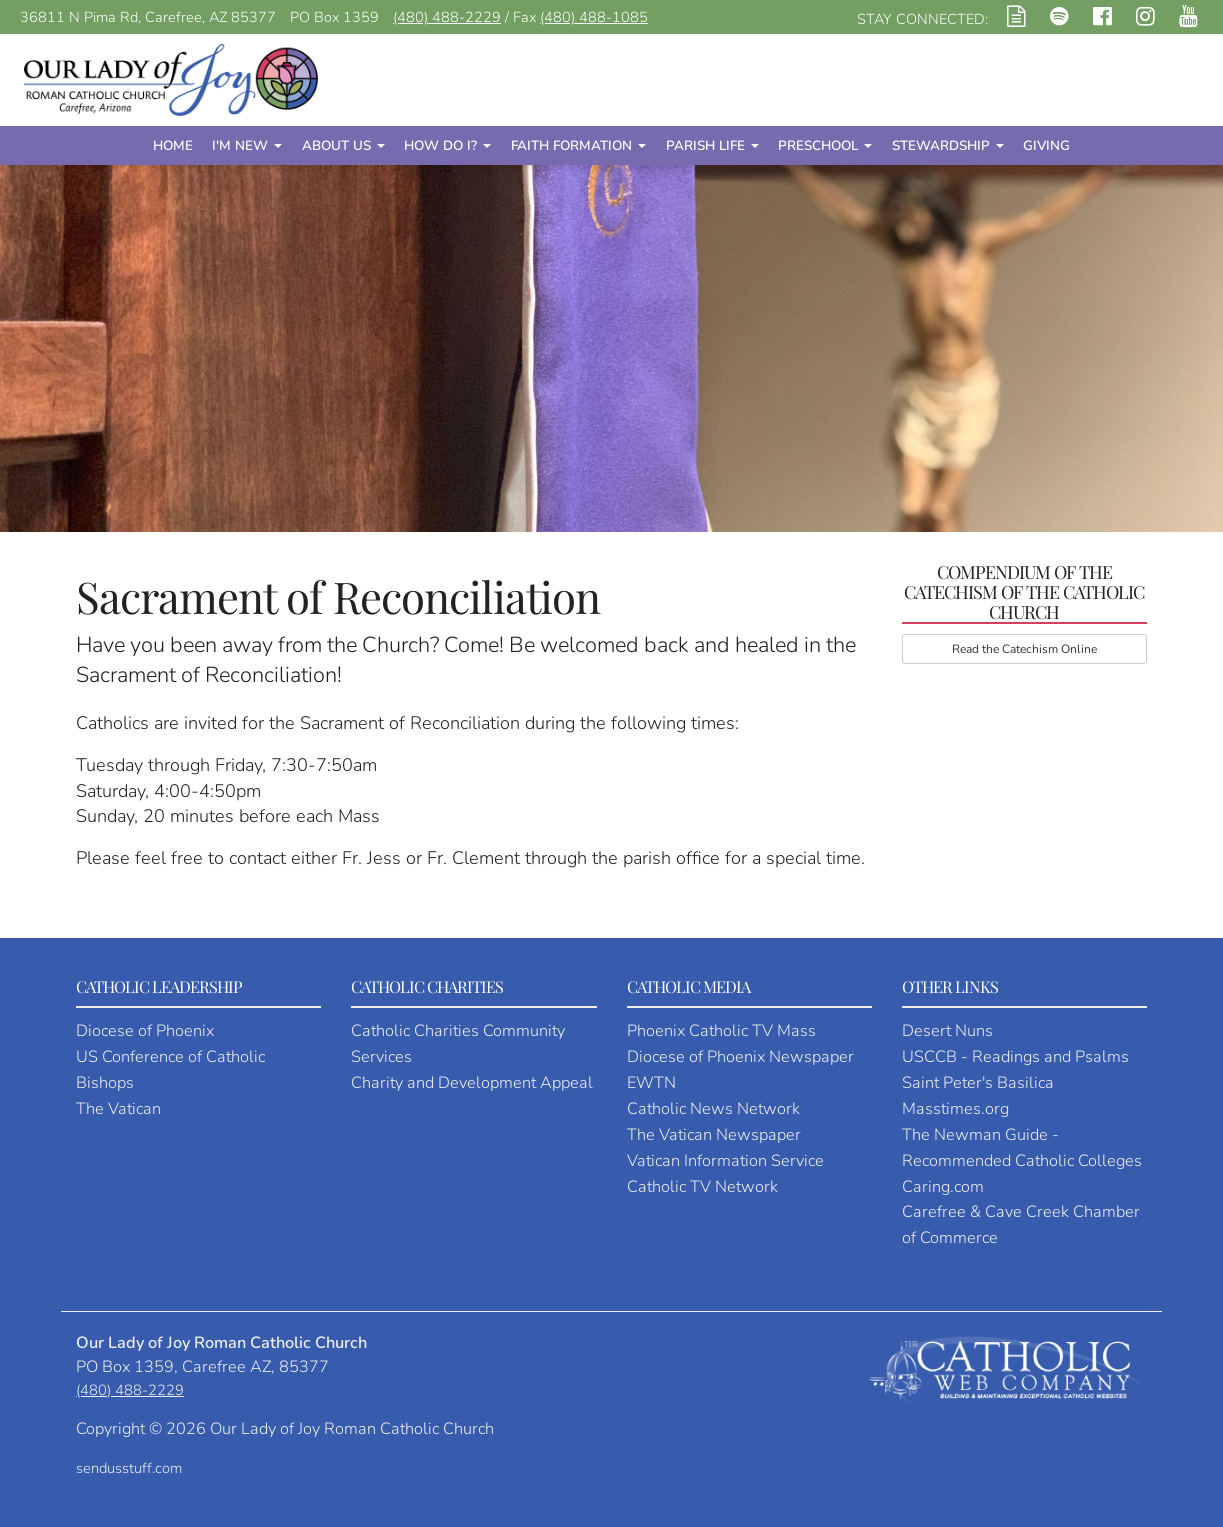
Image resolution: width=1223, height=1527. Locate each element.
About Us (343, 145)
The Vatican (118, 1109)
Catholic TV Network (702, 1187)
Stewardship (948, 145)
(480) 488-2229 (447, 17)
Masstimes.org (955, 1109)
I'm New (247, 145)
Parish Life (712, 145)
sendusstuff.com (129, 1468)
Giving (1046, 145)
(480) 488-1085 (594, 17)
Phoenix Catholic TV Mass (721, 1031)
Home (173, 145)
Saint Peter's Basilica (978, 1083)
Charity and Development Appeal (472, 1083)
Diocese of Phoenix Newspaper (740, 1057)
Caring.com (943, 1187)
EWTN (651, 1083)
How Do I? (447, 145)
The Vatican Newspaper (714, 1135)
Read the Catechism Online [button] (1024, 649)
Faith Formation (578, 145)
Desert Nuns (947, 1031)
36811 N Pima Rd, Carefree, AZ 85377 (148, 17)
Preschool (825, 145)
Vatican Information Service (725, 1161)
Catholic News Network (713, 1109)
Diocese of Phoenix (145, 1031)
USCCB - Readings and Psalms (1015, 1057)
